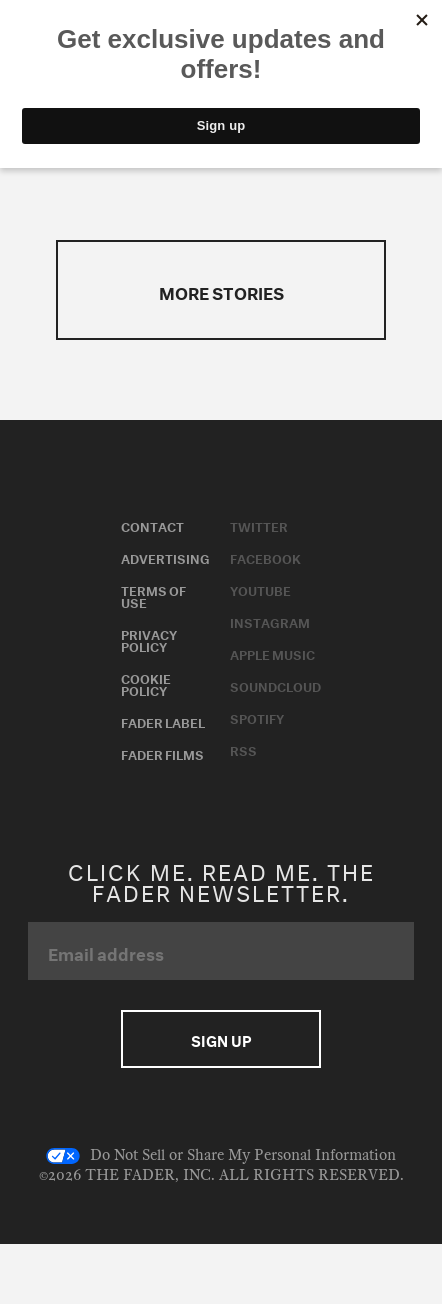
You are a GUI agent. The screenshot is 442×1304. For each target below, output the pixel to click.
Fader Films (162, 753)
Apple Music (272, 653)
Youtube (260, 589)
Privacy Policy (149, 639)
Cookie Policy (146, 683)
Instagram (270, 621)
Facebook (265, 557)
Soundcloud (275, 685)
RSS (243, 749)
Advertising (165, 557)
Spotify (257, 717)
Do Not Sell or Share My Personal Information (221, 1156)
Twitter (259, 525)
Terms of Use (153, 595)
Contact (152, 525)
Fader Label (163, 721)
